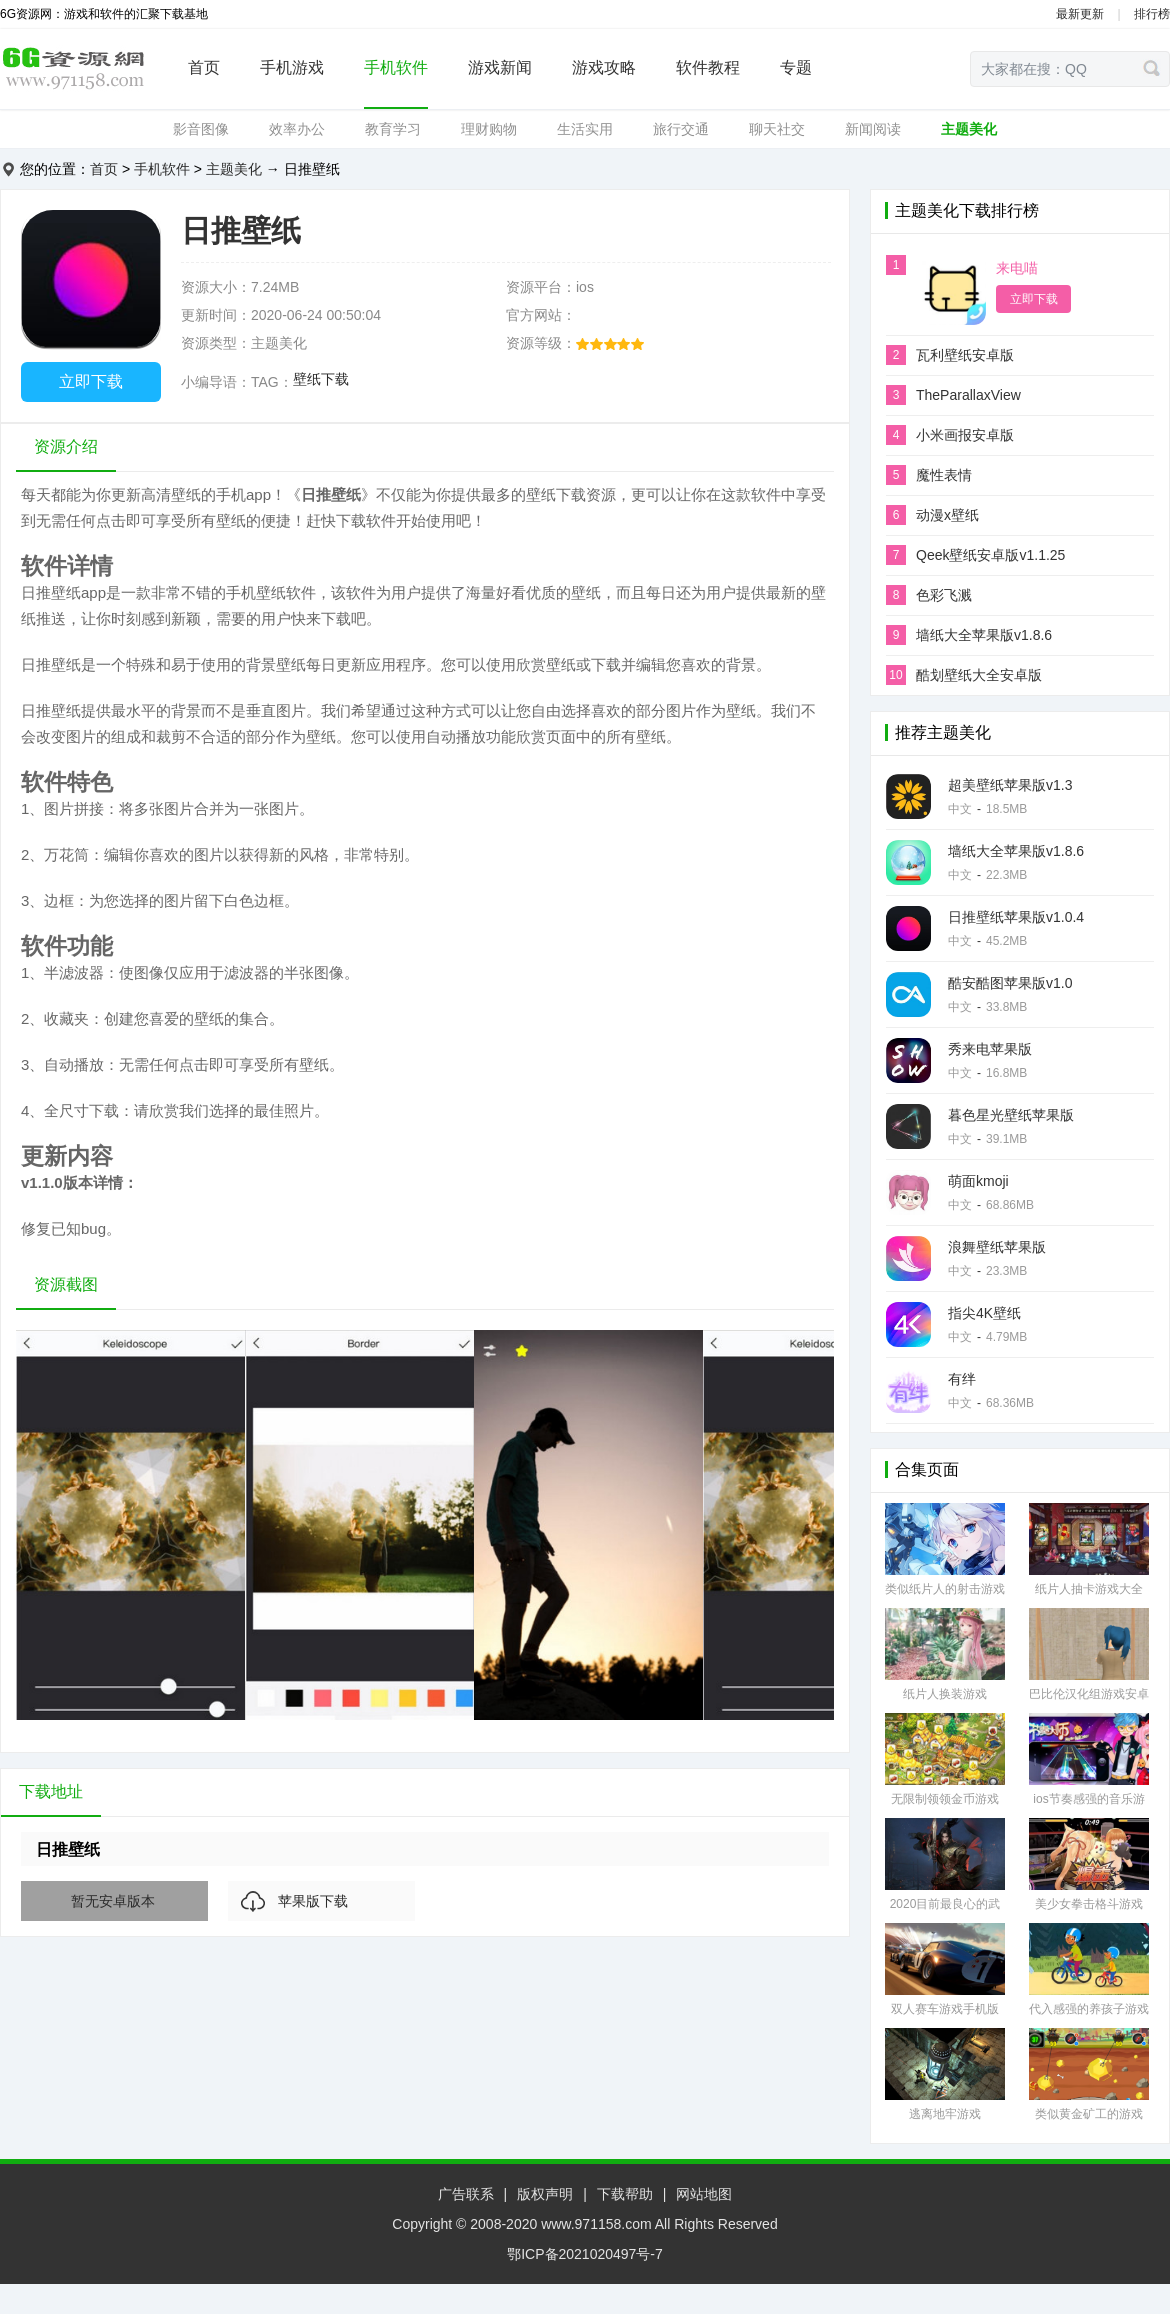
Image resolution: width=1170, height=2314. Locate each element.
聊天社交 (777, 129)
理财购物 (489, 129)
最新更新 (1080, 14)
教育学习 (393, 129)
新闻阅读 (873, 129)
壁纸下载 (321, 379)
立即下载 (91, 381)
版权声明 (545, 2194)
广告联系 (466, 2194)
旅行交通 (681, 129)
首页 (204, 67)
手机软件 (396, 67)
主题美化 (969, 129)
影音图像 (201, 129)
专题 (796, 67)
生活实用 (585, 129)
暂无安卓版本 (113, 1901)
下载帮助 (625, 2194)
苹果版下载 (313, 1901)
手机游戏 (292, 67)
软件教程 (708, 67)
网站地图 (704, 2194)
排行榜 (1152, 14)
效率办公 (297, 129)
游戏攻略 (604, 67)
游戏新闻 (500, 67)
